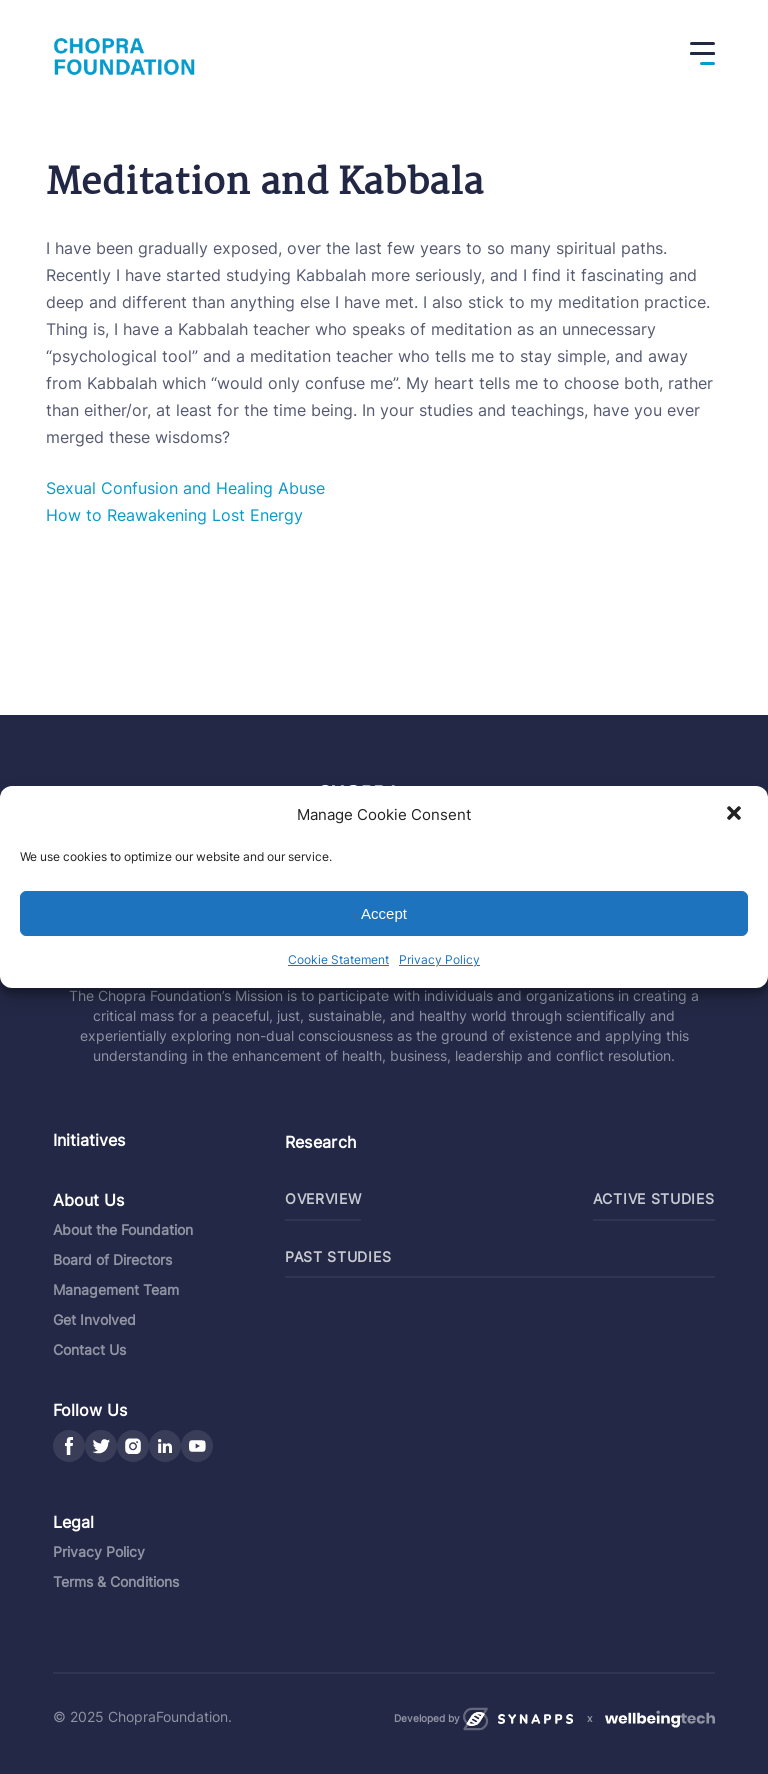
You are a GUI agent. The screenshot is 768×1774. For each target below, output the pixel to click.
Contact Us (89, 1349)
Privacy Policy (439, 959)
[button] (736, 815)
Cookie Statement (338, 959)
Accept (384, 913)
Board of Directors (112, 1259)
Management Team (116, 1289)
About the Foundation (123, 1229)
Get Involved (94, 1319)
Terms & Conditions (116, 1581)
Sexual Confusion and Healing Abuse (185, 488)
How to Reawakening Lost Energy (174, 515)
